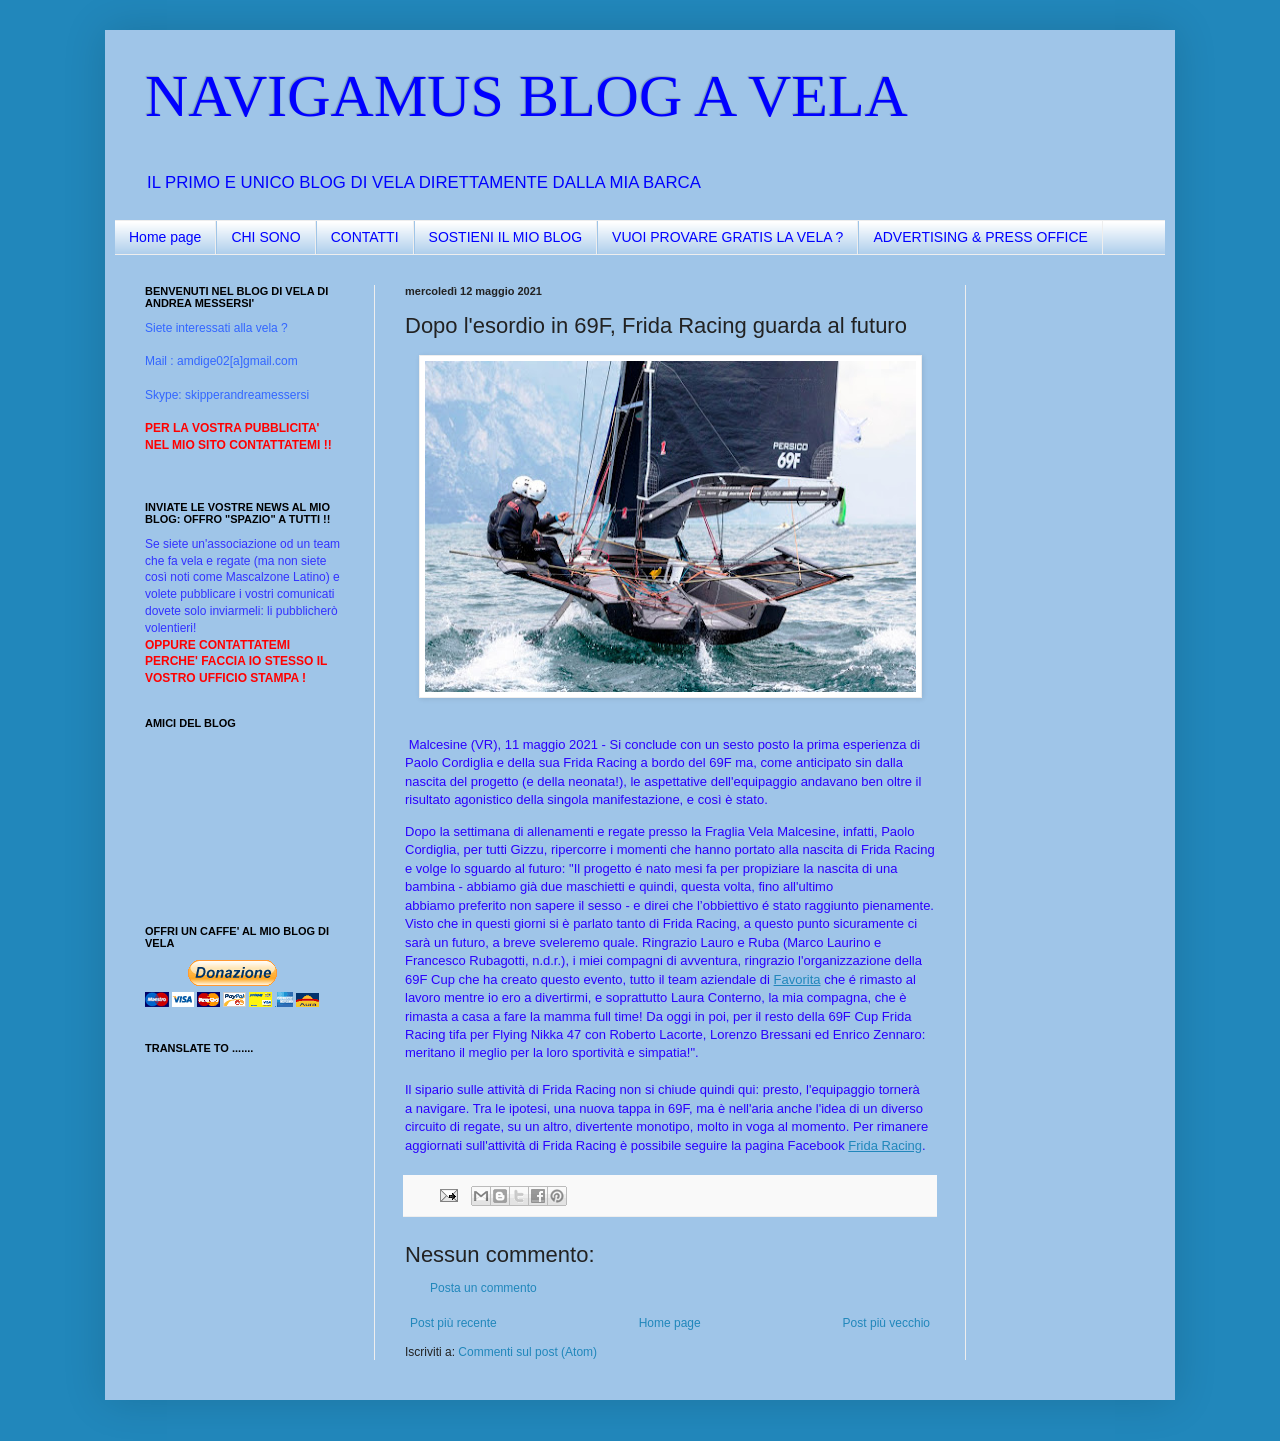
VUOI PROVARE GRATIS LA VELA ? (727, 237)
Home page (165, 237)
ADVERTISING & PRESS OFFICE (980, 237)
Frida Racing (885, 1145)
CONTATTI (365, 237)
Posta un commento (483, 1288)
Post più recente (453, 1323)
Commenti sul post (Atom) (527, 1352)
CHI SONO (265, 237)
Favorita (797, 979)
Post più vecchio (886, 1323)
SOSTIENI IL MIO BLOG (506, 237)
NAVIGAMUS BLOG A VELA (526, 96)
